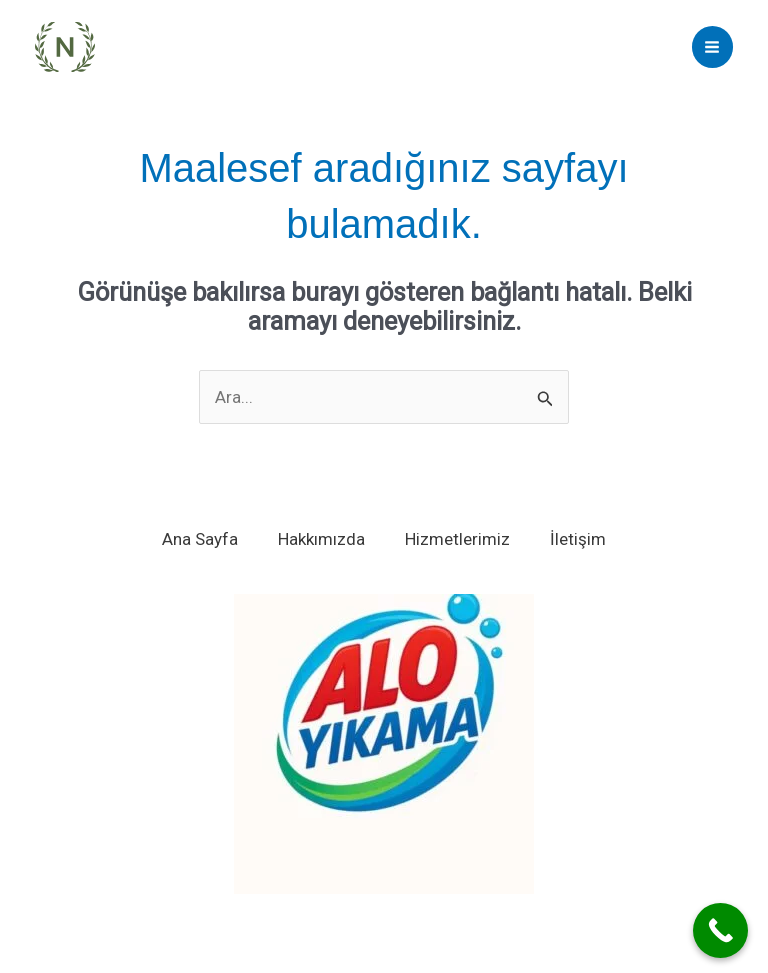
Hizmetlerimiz (457, 539)
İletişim (578, 539)
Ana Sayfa (200, 539)
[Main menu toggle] (713, 47)
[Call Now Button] (720, 930)
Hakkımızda (321, 539)
